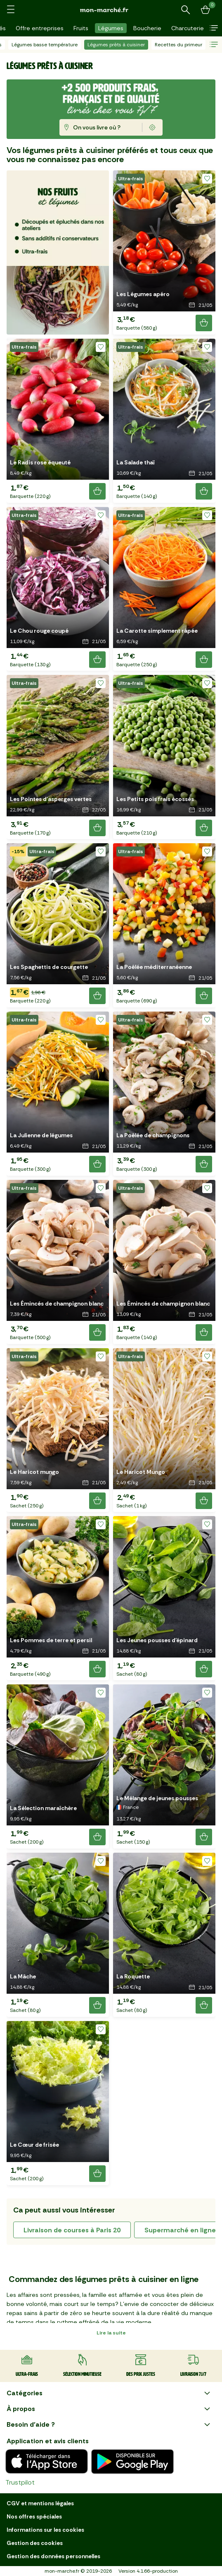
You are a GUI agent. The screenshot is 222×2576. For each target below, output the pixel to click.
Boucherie (147, 28)
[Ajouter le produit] (204, 323)
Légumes (110, 28)
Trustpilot (20, 2482)
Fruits (80, 28)
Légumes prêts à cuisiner (116, 44)
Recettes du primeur (178, 44)
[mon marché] (111, 9)
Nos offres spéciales (34, 2516)
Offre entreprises (40, 28)
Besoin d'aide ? (109, 2424)
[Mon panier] (205, 10)
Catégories (109, 2393)
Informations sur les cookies (45, 2529)
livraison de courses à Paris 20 (72, 2230)
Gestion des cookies (35, 2543)
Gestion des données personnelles (53, 2556)
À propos (109, 2408)
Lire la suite (111, 2333)
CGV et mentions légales (40, 2503)
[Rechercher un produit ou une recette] (186, 10)
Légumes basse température (45, 44)
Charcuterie (187, 28)
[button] (213, 28)
